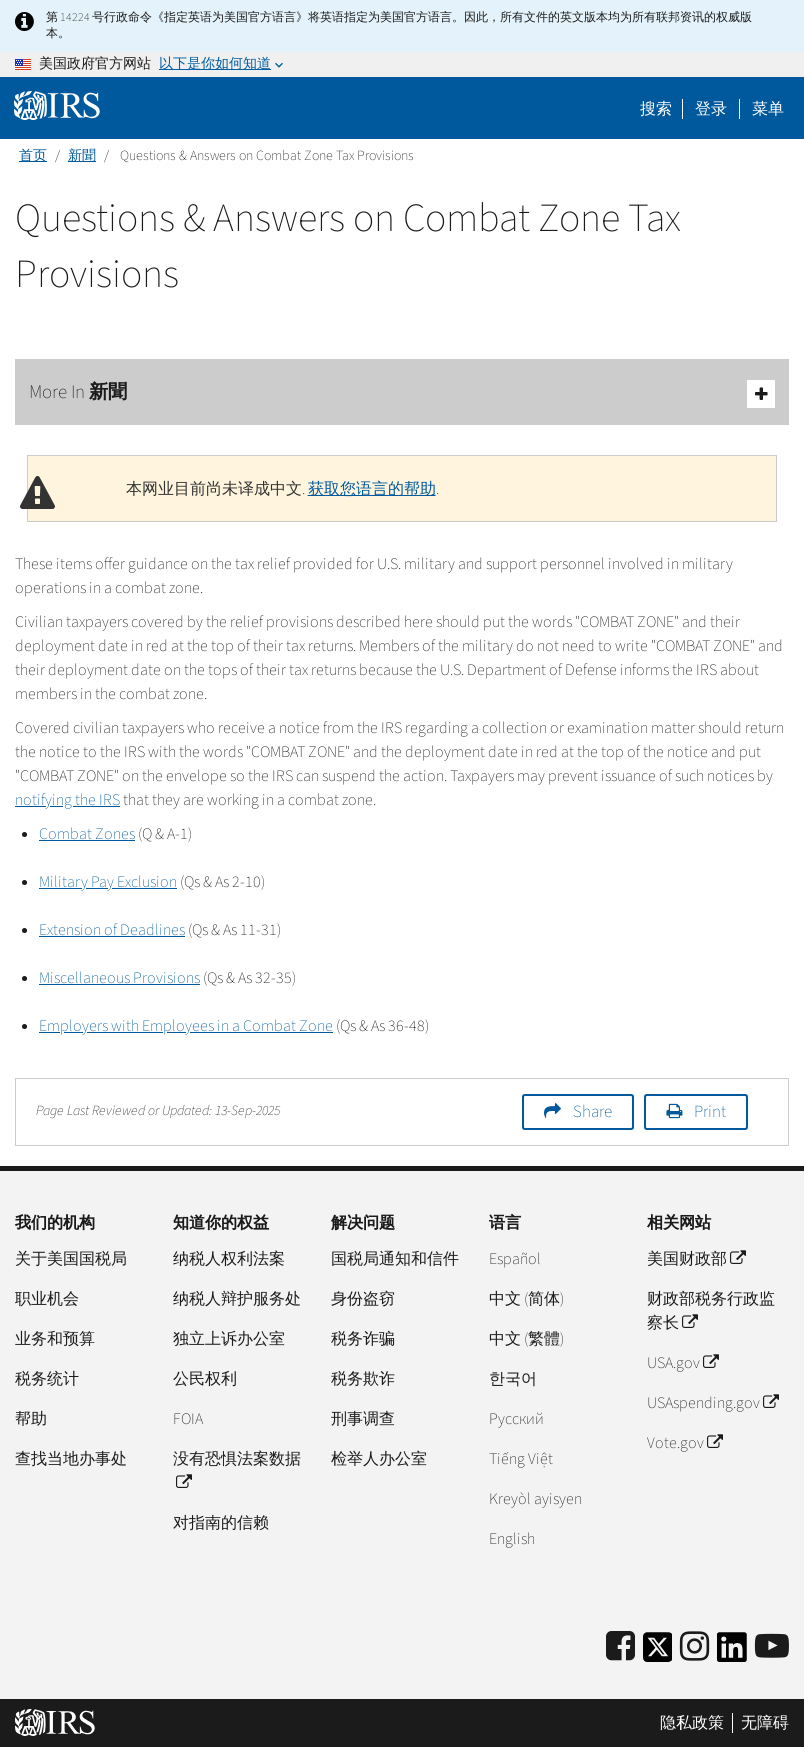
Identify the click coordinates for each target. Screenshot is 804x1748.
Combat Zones (87, 834)
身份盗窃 (363, 1299)
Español (515, 1259)
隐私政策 (692, 1723)
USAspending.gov (712, 1403)
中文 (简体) (526, 1299)
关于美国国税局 (71, 1259)
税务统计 (47, 1379)
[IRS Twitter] (658, 1653)
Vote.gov (684, 1443)
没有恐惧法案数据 (237, 1471)
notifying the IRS (67, 800)
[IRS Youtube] (772, 1647)
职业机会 (47, 1299)
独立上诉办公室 (229, 1339)
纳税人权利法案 (229, 1259)
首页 (33, 156)
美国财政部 (696, 1259)
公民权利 (205, 1379)
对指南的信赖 (221, 1523)
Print (710, 1112)
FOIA (188, 1419)
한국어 (513, 1379)
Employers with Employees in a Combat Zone (186, 1026)
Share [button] (592, 1112)
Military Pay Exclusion (108, 882)
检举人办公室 (379, 1459)
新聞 (82, 156)
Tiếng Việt (521, 1459)
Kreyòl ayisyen (535, 1499)
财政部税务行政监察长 (711, 1311)
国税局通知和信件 (395, 1259)
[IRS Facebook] (620, 1647)
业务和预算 (55, 1339)
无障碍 (765, 1723)
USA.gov (682, 1363)
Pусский (516, 1419)
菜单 (768, 109)
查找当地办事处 (71, 1459)
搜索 (656, 109)
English (512, 1539)
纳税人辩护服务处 (237, 1299)
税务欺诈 (363, 1379)
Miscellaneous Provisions (119, 978)
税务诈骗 (363, 1339)
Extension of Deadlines (112, 930)
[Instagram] (694, 1647)
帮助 (31, 1419)
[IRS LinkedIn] (732, 1653)
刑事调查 (363, 1419)
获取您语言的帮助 (372, 489)
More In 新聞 (402, 393)
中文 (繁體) (526, 1339)
